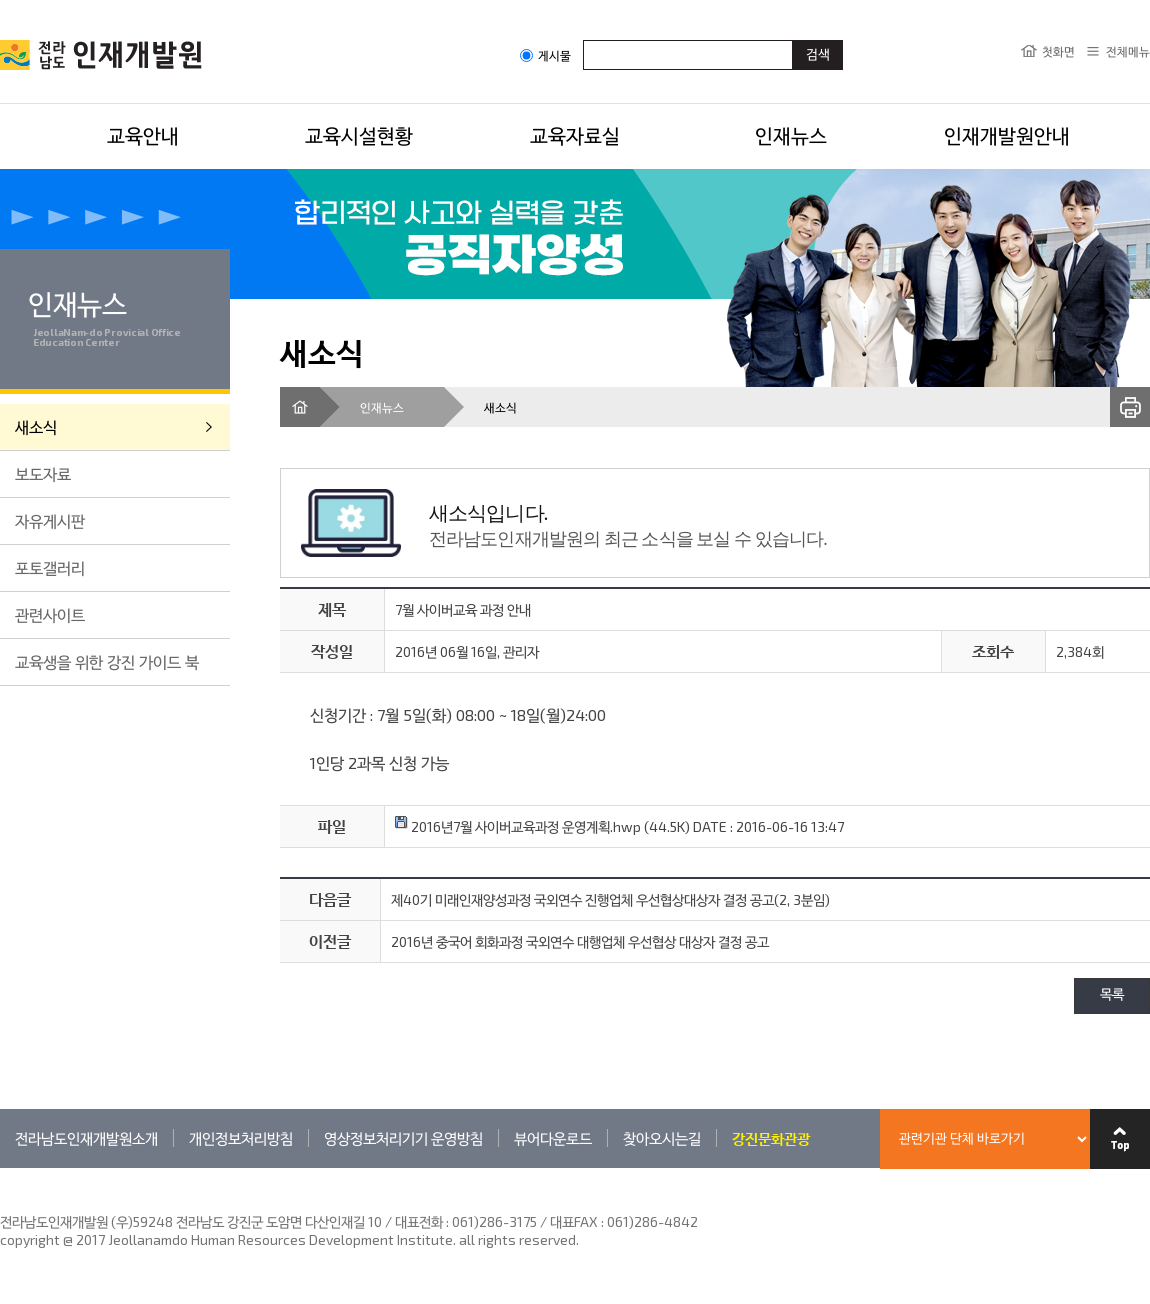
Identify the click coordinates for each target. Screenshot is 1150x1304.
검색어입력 (583, 39)
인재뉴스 (791, 135)
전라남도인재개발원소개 (86, 1138)
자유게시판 (50, 520)
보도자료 (43, 473)
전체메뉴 (1128, 51)
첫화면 (1058, 51)
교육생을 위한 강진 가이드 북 (107, 661)
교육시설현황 (359, 135)
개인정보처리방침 (241, 1138)
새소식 (36, 426)
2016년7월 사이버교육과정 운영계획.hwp (518, 826)
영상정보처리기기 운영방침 (403, 1138)
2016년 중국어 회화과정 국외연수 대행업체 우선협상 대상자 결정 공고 (580, 941)
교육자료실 (575, 135)
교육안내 (143, 135)
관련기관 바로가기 (0, 1167)
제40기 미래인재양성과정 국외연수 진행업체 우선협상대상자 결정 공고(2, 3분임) (610, 899)
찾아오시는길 (662, 1138)
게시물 (545, 55)
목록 (1112, 995)
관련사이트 (50, 614)
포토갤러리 (50, 567)
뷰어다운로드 (553, 1138)
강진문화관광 (771, 1138)
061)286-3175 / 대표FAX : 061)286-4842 (575, 1221)
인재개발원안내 (1007, 135)
